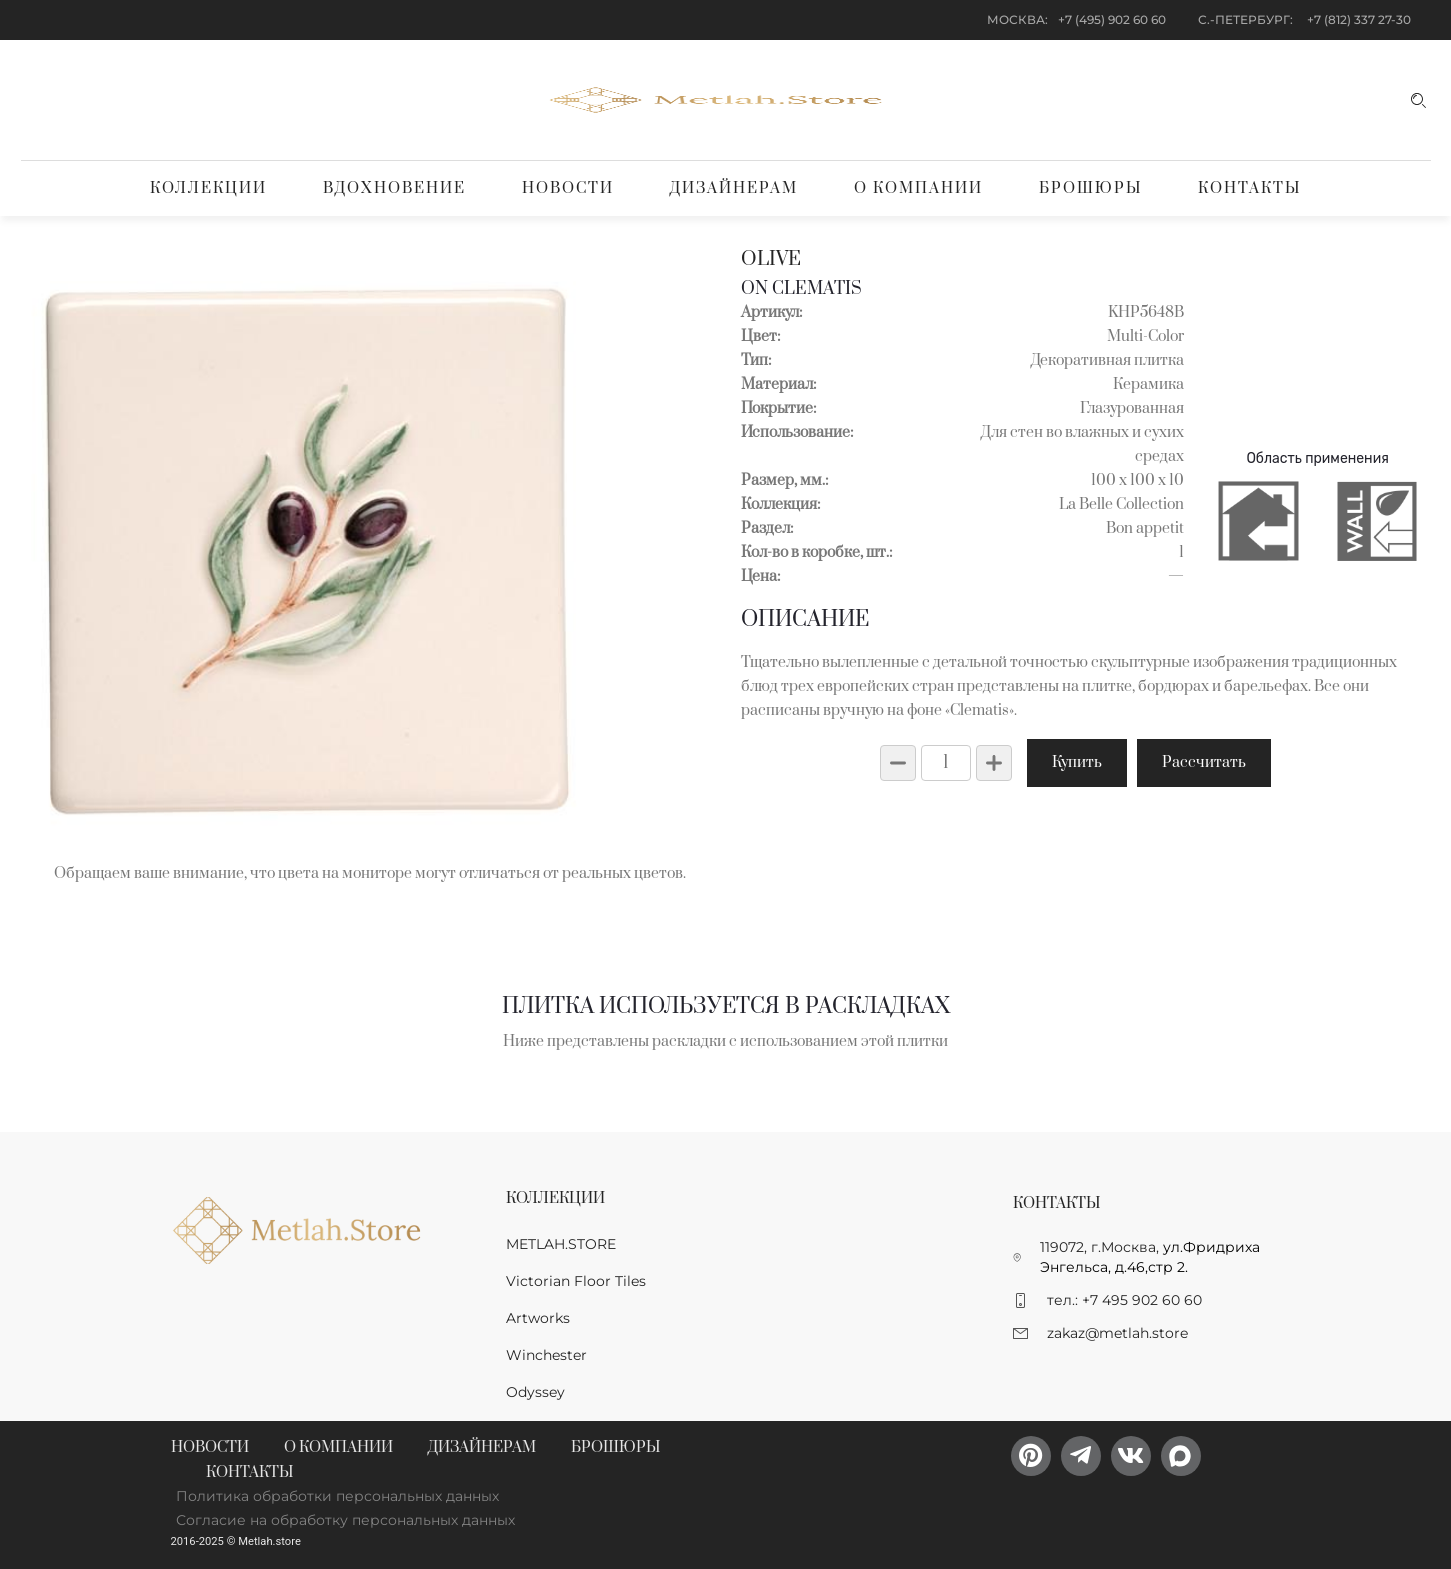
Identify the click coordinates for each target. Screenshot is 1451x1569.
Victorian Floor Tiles (576, 1281)
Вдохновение (394, 188)
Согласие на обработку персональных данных (345, 1520)
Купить (1077, 762)
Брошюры (1090, 188)
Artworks (538, 1318)
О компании (918, 188)
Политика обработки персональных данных (337, 1496)
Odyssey (535, 1392)
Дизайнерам (734, 188)
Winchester (546, 1355)
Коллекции (208, 188)
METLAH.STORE (561, 1244)
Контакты (1249, 188)
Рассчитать (1204, 762)
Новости (568, 188)
